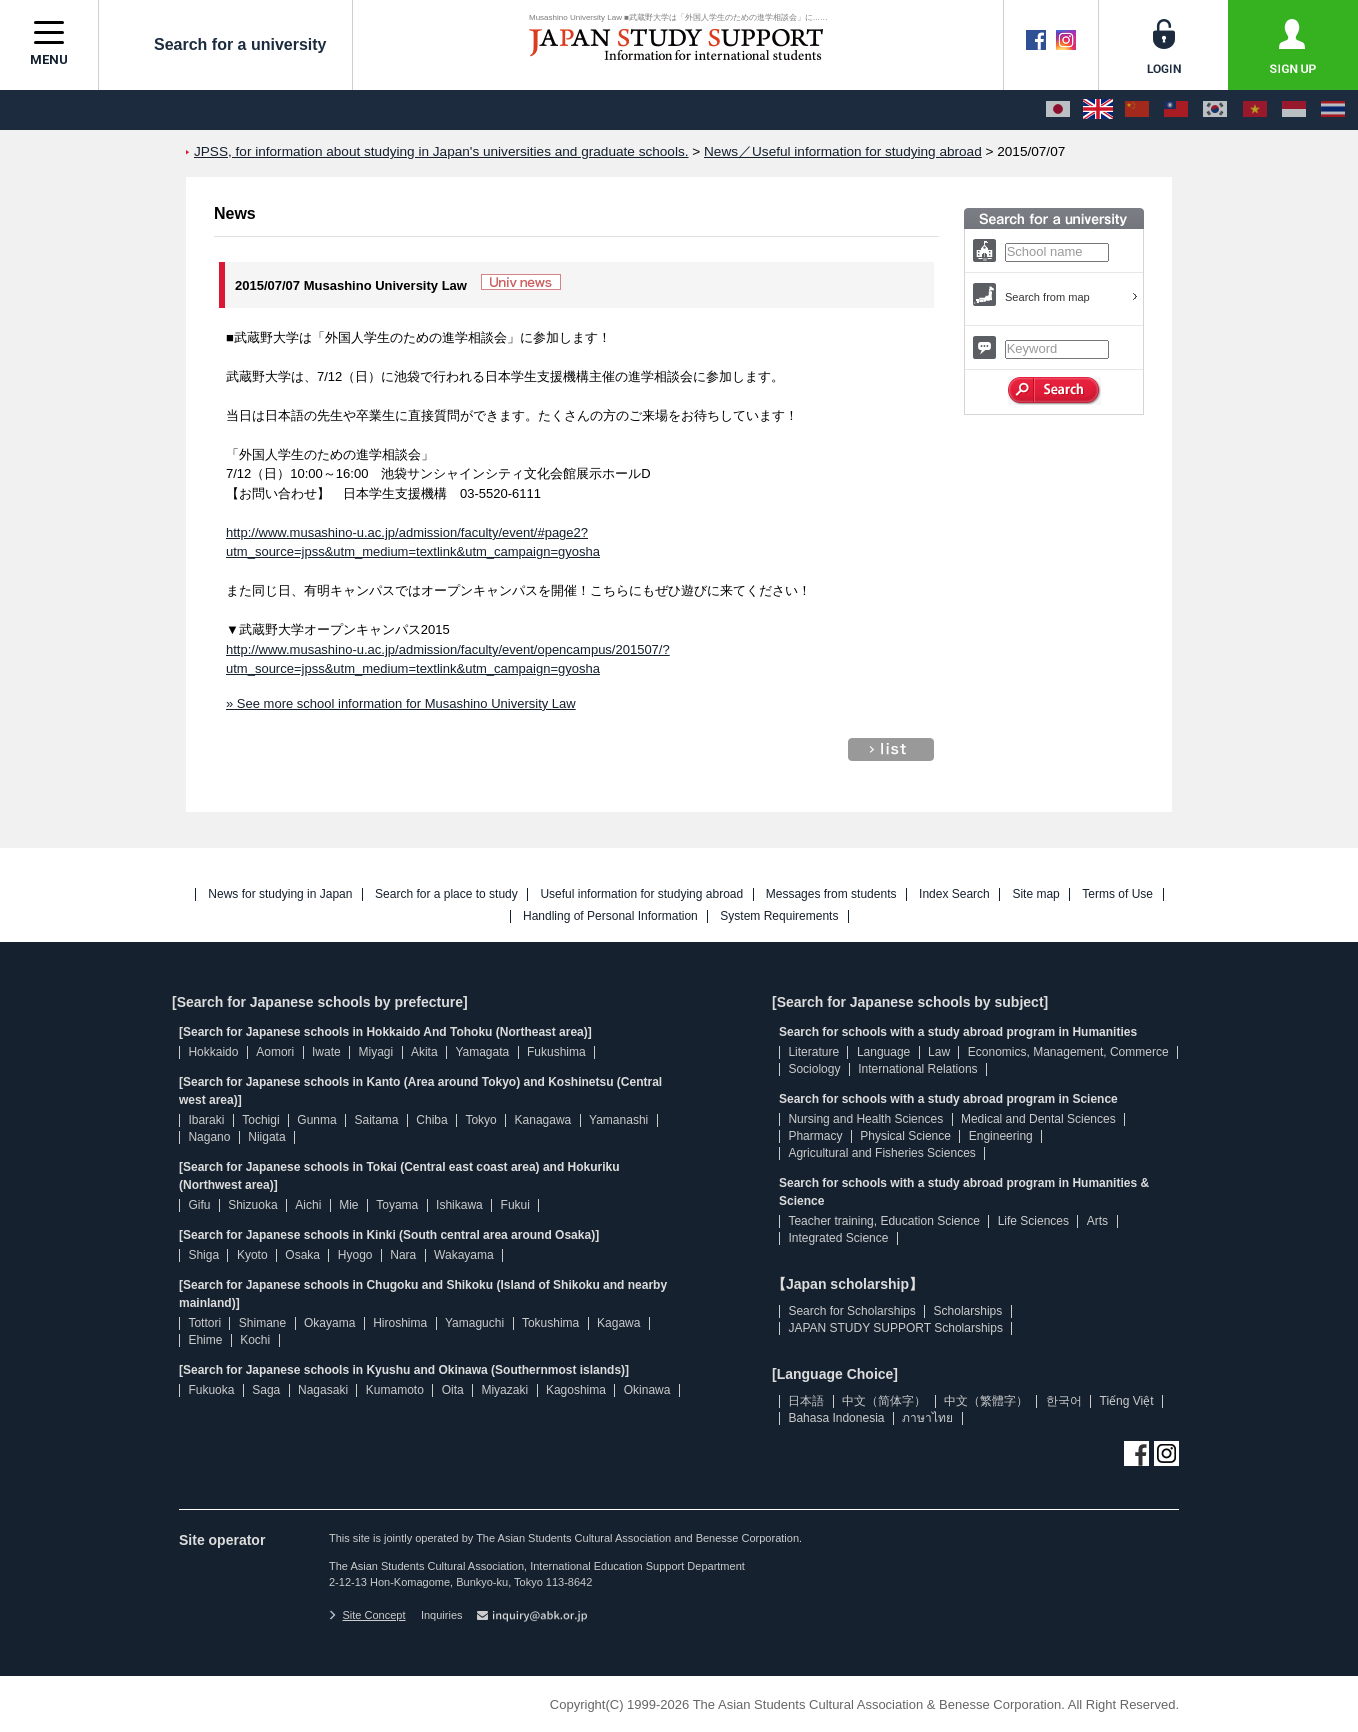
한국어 (1064, 1401)
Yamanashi (618, 1120)
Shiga (203, 1255)
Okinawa (647, 1390)
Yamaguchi (474, 1323)
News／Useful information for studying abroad (843, 151)
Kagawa (618, 1323)
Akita (424, 1052)
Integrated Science (838, 1238)
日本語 (806, 1401)
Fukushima (556, 1052)
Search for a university (225, 44)
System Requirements (779, 916)
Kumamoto (395, 1390)
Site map (1035, 894)
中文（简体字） (884, 1401)
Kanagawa (543, 1120)
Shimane (262, 1323)
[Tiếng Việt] (1255, 110)
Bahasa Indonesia (836, 1418)
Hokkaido (213, 1052)
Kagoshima (576, 1390)
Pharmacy (815, 1136)
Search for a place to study (446, 894)
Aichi (308, 1205)
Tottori (204, 1323)
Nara (403, 1255)
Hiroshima (400, 1323)
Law (939, 1052)
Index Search (954, 894)
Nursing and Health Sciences (865, 1119)
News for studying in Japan (280, 894)
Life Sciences (1033, 1221)
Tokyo (480, 1120)
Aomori (275, 1052)
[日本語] (1058, 110)
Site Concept (367, 1615)
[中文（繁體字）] (1176, 110)
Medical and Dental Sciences (1038, 1119)
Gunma (316, 1120)
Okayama (329, 1323)
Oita (453, 1390)
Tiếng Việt (1127, 1401)
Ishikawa (459, 1205)
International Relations (917, 1069)
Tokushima (550, 1323)
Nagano (209, 1137)
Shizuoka (252, 1205)
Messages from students (831, 894)
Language (883, 1052)
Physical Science (905, 1136)
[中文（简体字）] (1137, 110)
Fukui (515, 1205)
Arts (1097, 1221)
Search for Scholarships (851, 1311)
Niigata (266, 1137)
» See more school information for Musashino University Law (401, 703)
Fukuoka (211, 1390)
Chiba (431, 1120)
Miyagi (375, 1052)
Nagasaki (323, 1390)
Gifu (199, 1205)
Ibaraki (206, 1120)
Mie (348, 1205)
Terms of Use (1117, 894)
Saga (266, 1390)
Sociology (814, 1069)
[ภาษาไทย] (1333, 110)
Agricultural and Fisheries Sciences (881, 1153)
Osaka (302, 1255)
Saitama (376, 1120)
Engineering (1001, 1136)
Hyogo (355, 1255)
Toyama (397, 1205)
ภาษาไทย (927, 1418)
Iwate (326, 1052)
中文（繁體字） (986, 1401)
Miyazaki (504, 1390)
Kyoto (252, 1255)
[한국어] (1215, 110)
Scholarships (968, 1311)
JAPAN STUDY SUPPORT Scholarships (895, 1328)
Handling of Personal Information (610, 916)
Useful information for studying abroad (641, 894)
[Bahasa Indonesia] (1294, 110)
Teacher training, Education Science (883, 1221)
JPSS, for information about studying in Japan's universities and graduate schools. (441, 151)
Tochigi (260, 1120)
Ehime (205, 1340)
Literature (813, 1052)
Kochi (255, 1340)
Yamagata (482, 1052)
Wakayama (464, 1255)
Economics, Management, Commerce (1068, 1052)
